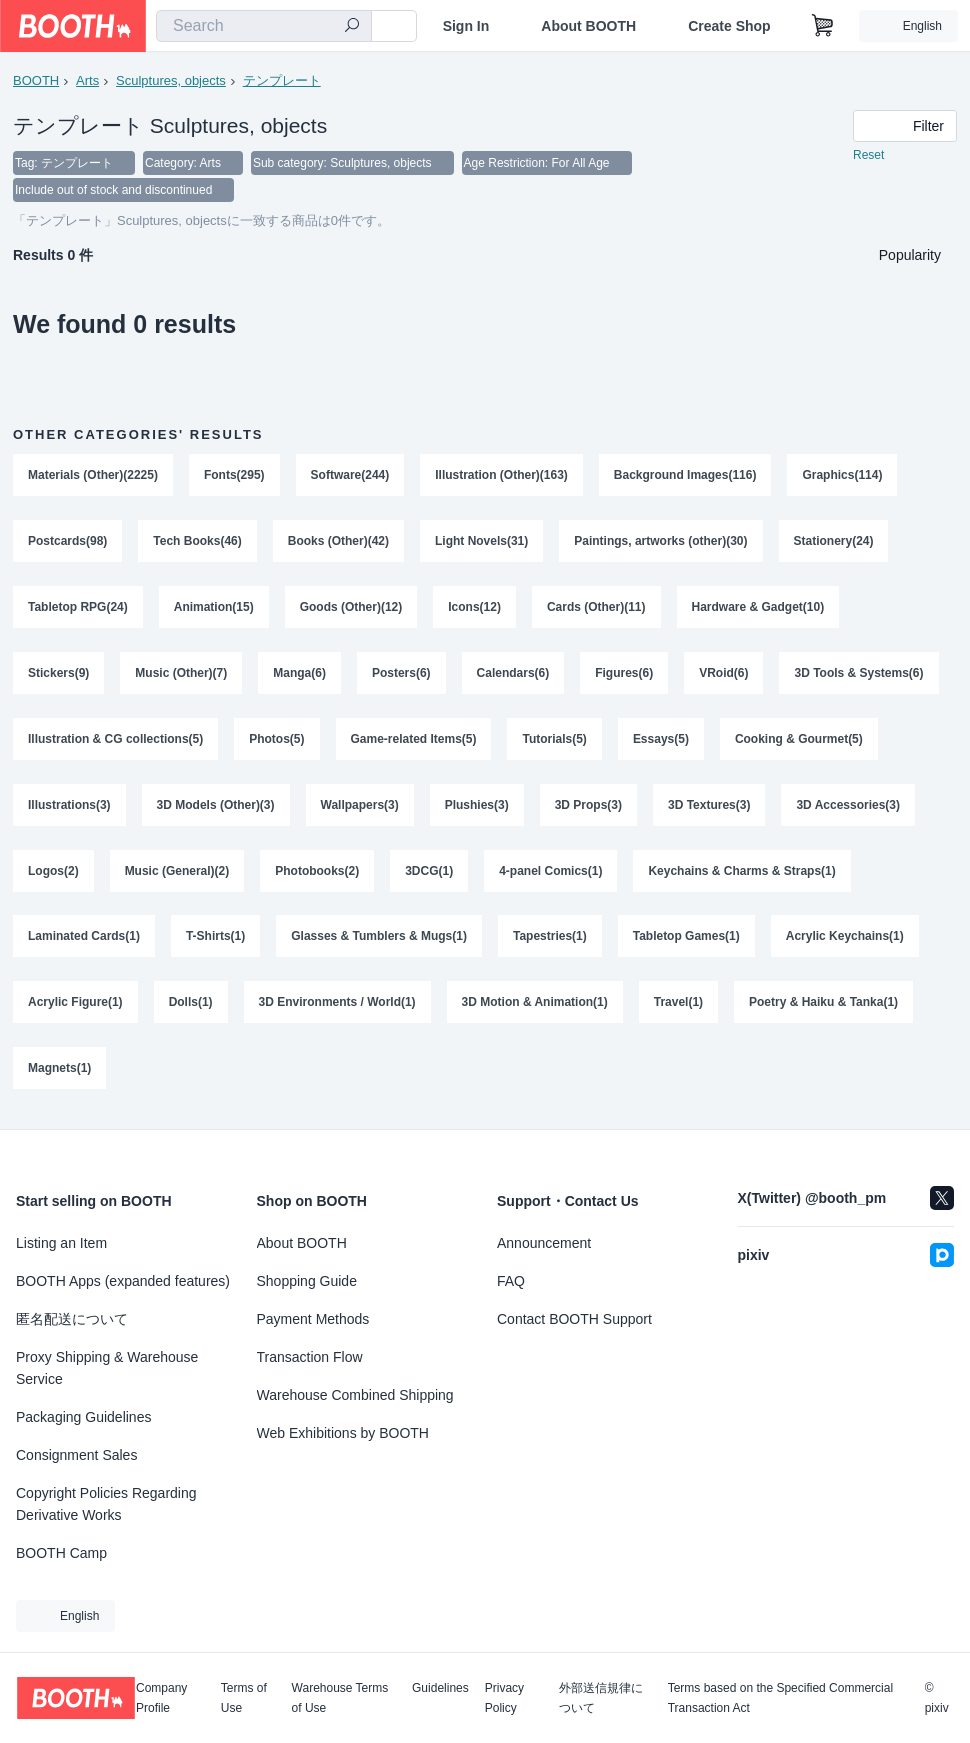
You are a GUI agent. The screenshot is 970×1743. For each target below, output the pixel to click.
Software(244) (350, 477)
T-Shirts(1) (215, 939)
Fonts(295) (234, 477)
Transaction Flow (310, 1357)
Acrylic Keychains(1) (845, 939)
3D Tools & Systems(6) (859, 675)
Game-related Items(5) (414, 741)
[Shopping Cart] (823, 26)
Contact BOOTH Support (574, 1319)
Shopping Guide (307, 1281)
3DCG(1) (429, 873)
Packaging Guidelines (83, 1417)
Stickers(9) (58, 675)
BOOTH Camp (61, 1553)
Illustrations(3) (69, 807)
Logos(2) (53, 873)
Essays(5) (661, 741)
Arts (87, 80)
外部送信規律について (601, 1698)
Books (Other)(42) (338, 543)
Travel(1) (678, 1005)
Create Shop (729, 26)
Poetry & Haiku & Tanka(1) (823, 1005)
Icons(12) (474, 609)
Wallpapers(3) (360, 807)
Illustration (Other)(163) (501, 477)
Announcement (544, 1243)
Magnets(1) (59, 1071)
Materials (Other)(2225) (93, 477)
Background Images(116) (685, 477)
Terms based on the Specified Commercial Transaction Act (780, 1698)
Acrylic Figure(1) (75, 1005)
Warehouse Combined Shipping (355, 1395)
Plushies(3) (477, 807)
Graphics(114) (843, 477)
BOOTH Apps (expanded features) (123, 1281)
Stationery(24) (834, 543)
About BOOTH (588, 26)
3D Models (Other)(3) (216, 807)
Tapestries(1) (550, 939)
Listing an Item (61, 1243)
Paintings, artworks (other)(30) (661, 543)
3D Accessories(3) (849, 807)
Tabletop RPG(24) (78, 609)
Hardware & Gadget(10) (758, 609)
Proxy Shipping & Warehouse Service (107, 1368)
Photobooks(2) (317, 873)
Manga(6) (299, 675)
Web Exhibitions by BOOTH (343, 1433)
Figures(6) (624, 675)
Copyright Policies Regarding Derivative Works (106, 1504)
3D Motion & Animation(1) (535, 1005)
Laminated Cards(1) (84, 939)
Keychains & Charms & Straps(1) (742, 873)
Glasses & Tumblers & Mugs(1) (379, 939)
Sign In (466, 26)
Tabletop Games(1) (686, 939)
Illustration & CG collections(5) (115, 741)
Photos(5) (276, 741)
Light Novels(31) (481, 543)
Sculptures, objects (171, 80)
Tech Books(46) (197, 543)
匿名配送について (72, 1319)
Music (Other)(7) (181, 675)
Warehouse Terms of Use (340, 1698)
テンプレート (282, 80)
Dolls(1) (191, 1005)
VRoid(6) (723, 675)
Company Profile (161, 1698)
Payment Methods (313, 1319)
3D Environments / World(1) (337, 1005)
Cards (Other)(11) (596, 609)
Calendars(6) (513, 675)
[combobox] (264, 26)
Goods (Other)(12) (351, 609)
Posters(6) (401, 675)
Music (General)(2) (177, 873)
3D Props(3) (588, 807)
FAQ (511, 1281)
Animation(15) (214, 609)
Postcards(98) (67, 543)
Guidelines (440, 1688)
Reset (868, 156)
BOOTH (36, 80)
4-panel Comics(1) (550, 873)
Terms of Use (244, 1698)
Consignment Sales (76, 1455)
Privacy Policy (504, 1698)
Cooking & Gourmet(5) (799, 741)
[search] (352, 27)
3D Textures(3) (709, 807)
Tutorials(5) (555, 741)
